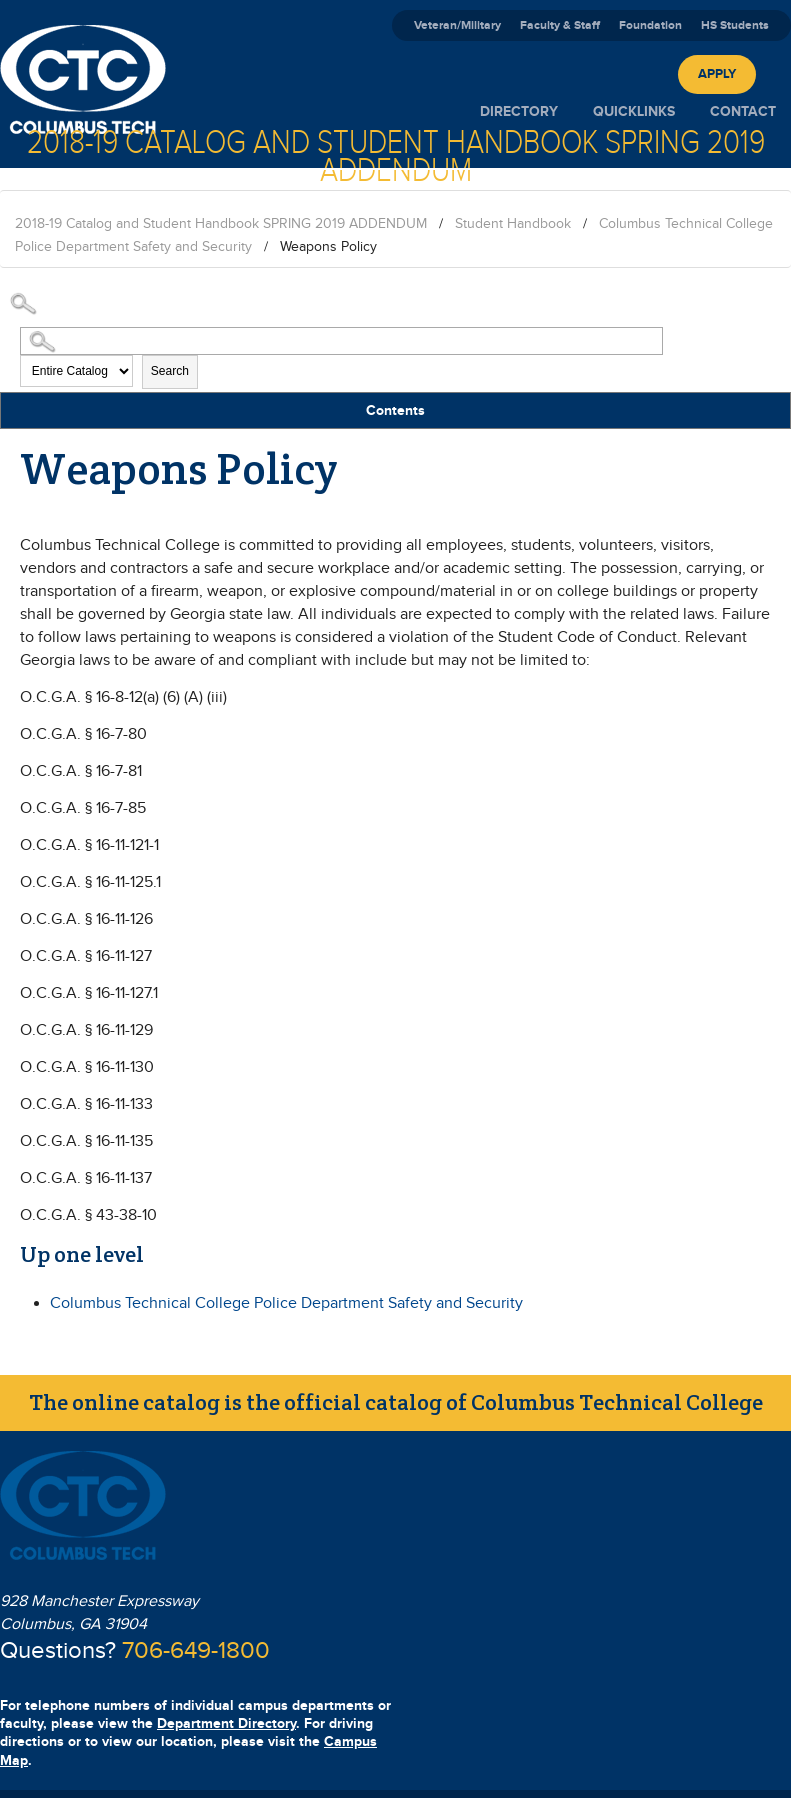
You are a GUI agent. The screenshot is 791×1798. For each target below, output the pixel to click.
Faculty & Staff (560, 25)
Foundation (650, 25)
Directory (519, 111)
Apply (717, 74)
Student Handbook (513, 224)
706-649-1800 (196, 1651)
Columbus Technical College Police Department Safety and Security (286, 1303)
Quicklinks (634, 111)
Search (170, 371)
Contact (743, 111)
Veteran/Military (457, 25)
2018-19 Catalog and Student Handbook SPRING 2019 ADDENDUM (221, 224)
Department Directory (226, 1723)
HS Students (735, 25)
